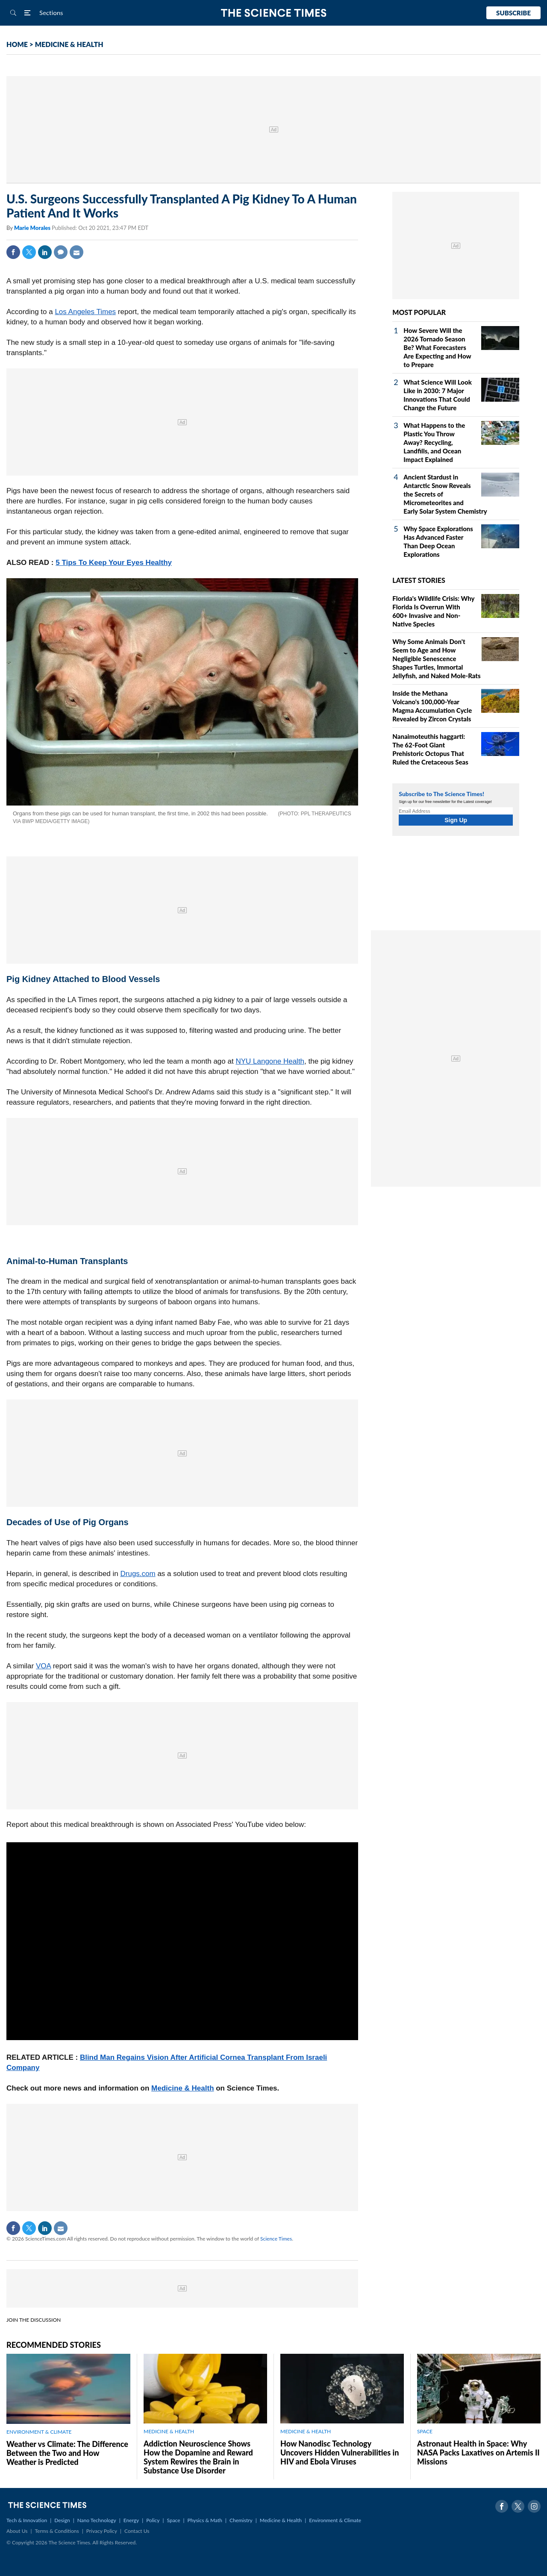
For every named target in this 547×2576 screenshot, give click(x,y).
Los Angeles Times (85, 312)
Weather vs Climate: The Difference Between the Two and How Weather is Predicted (67, 2453)
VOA (43, 1666)
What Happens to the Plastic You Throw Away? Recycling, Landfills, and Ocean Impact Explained (434, 442)
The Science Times (273, 13)
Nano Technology (96, 2520)
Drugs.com (137, 1574)
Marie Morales (33, 227)
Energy (131, 2520)
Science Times (276, 2238)
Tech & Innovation (26, 2520)
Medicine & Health (182, 2088)
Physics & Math (205, 2520)
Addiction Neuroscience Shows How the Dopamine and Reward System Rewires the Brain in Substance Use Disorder (198, 2457)
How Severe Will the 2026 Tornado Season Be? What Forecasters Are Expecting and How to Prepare (437, 347)
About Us (16, 2531)
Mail (76, 252)
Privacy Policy (101, 2531)
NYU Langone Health (269, 1061)
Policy (152, 2520)
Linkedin (45, 252)
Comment (61, 252)
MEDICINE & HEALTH (69, 44)
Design (62, 2520)
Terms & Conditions (57, 2531)
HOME (17, 44)
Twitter (29, 252)
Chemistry (241, 2520)
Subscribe (513, 13)
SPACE (424, 2431)
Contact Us (136, 2531)
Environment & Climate (335, 2520)
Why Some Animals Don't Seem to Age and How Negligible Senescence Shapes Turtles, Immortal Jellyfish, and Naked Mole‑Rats (436, 658)
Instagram (534, 2506)
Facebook (13, 252)
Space (173, 2520)
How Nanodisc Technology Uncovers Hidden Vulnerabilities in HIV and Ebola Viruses (339, 2452)
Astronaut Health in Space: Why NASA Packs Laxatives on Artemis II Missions (478, 2452)
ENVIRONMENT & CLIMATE (38, 2432)
